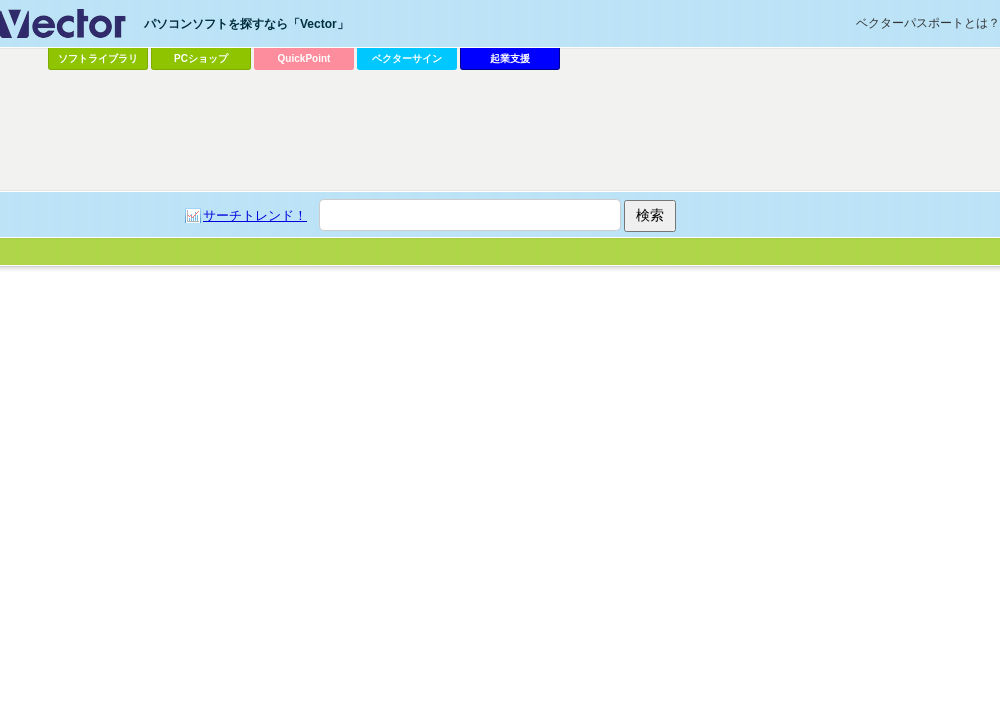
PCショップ (201, 58)
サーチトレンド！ (255, 215)
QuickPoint (304, 58)
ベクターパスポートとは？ (928, 23)
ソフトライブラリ (98, 58)
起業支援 (510, 58)
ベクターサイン (407, 58)
